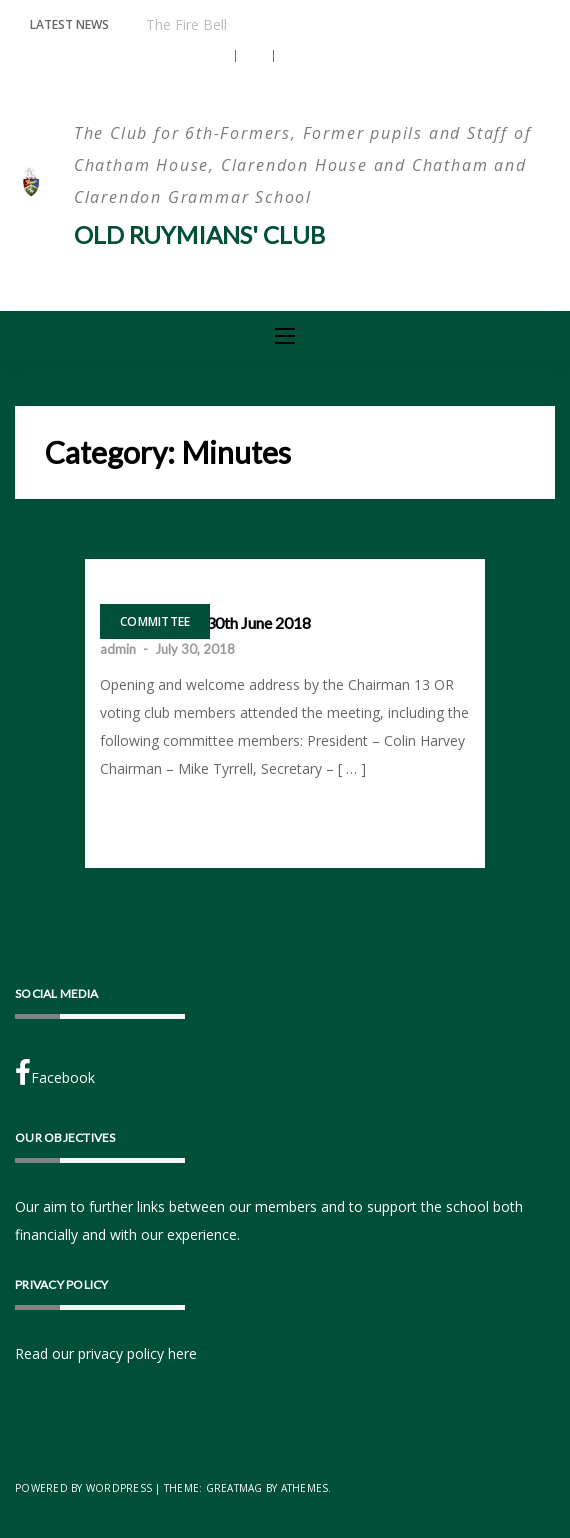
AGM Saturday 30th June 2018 (205, 623)
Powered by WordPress (83, 1488)
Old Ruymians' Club (199, 234)
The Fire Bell (186, 24)
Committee (155, 621)
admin (118, 649)
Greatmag (234, 1488)
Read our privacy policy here (106, 1353)
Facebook (55, 1073)
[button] (218, 56)
